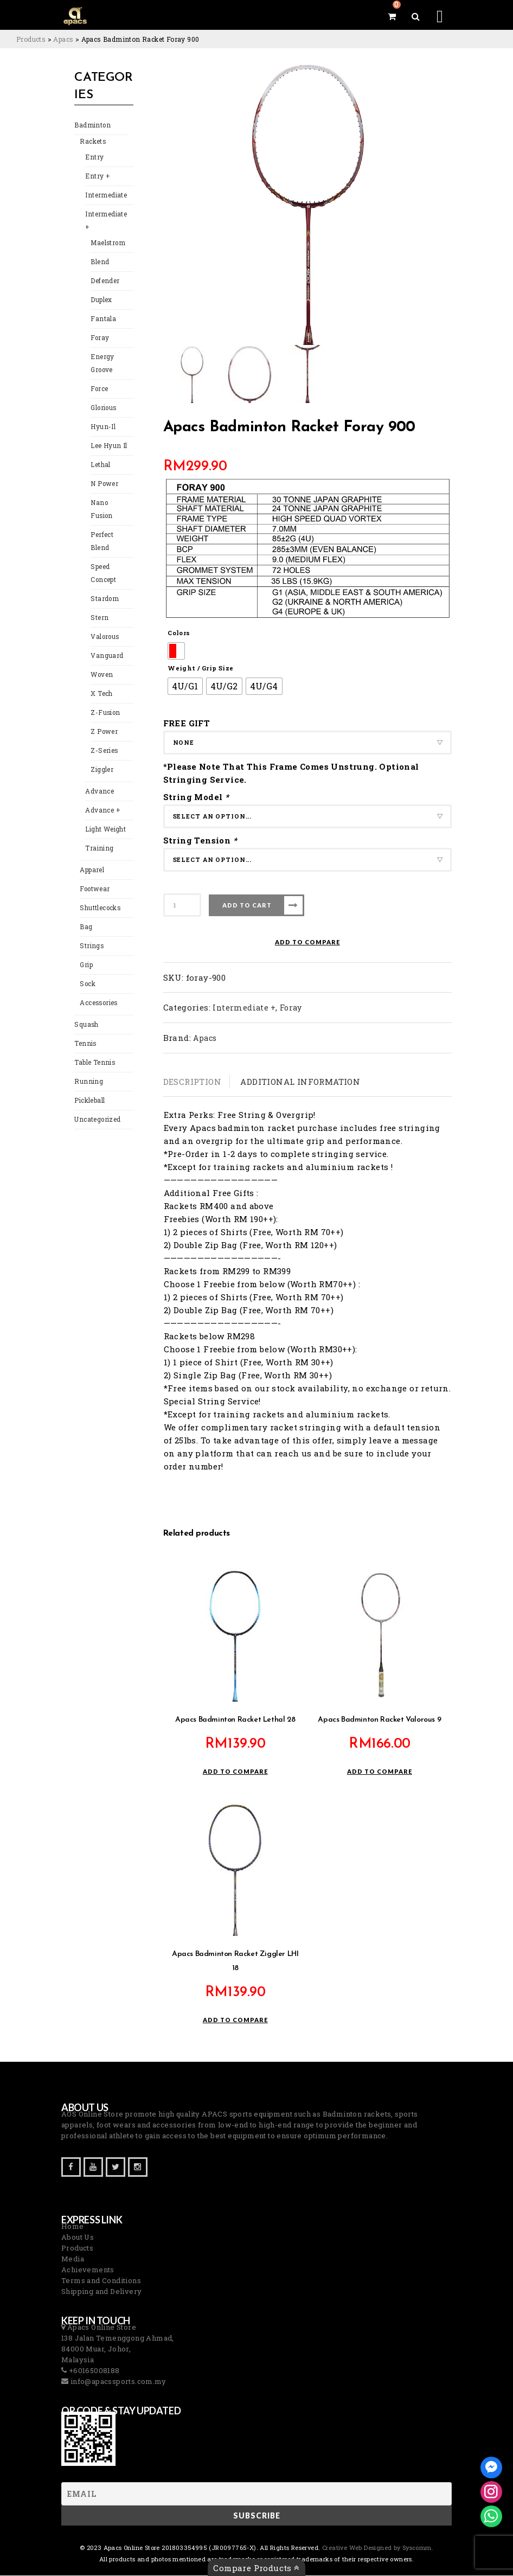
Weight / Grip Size (200, 668)
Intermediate (105, 197)
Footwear (94, 877)
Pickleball (89, 1089)
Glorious (103, 409)
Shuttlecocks (99, 896)
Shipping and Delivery (101, 2292)
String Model (197, 796)
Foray (99, 339)
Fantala (102, 320)
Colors (179, 633)
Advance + (101, 799)
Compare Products (256, 2567)
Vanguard (106, 644)
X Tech (101, 682)
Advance (98, 780)
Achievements (87, 2270)
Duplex (101, 301)
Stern (98, 606)
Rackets (92, 143)
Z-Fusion (104, 701)
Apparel (91, 858)
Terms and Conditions (101, 2281)
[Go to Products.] (31, 39)
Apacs (204, 1038)
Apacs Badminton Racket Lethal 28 (235, 1720)
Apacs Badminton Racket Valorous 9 (379, 1720)
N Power (103, 485)
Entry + (96, 178)
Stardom (104, 587)
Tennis (84, 1032)
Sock (87, 972)
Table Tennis (93, 1051)
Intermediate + (105, 222)
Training (98, 837)
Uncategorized (96, 1108)
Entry (93, 159)
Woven (101, 663)
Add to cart (247, 905)
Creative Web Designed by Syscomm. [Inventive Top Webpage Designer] (377, 2548)
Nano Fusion (109, 504)
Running (87, 1070)
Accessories (97, 991)
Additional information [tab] (300, 1081)
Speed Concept (103, 561)
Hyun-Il (102, 428)
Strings (90, 934)
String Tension (201, 840)
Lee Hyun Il (107, 447)
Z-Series (102, 739)
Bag (85, 915)
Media (72, 2259)
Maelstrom (107, 244)
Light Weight (105, 818)
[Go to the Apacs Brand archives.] (63, 39)
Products (77, 2248)
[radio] (176, 651)
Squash (85, 1013)
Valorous (104, 625)
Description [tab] (192, 1081)
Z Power (103, 720)
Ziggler (101, 758)
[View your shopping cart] (392, 16)
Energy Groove (101, 364)
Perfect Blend (101, 529)
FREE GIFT (186, 723)
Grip (86, 953)
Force (99, 390)
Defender (104, 282)
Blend (99, 263)
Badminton (91, 127)
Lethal (100, 466)
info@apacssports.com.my (117, 2382)
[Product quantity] (182, 905)
